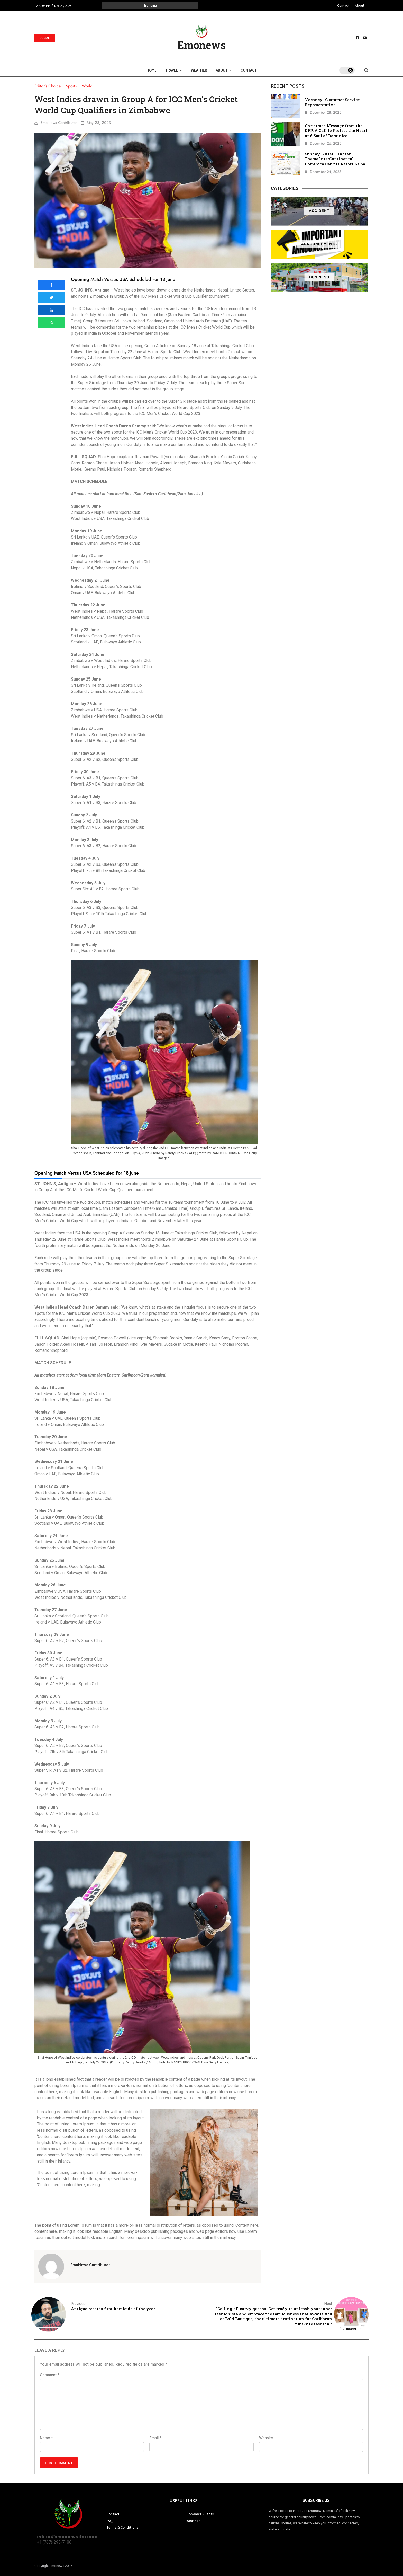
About (359, 5)
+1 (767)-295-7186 (54, 2542)
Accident (319, 211)
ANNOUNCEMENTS (319, 244)
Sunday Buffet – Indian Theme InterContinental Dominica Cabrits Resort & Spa (335, 158)
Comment (49, 2375)
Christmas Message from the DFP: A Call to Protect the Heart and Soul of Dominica (336, 130)
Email (155, 2438)
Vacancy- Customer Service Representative (332, 102)
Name (46, 2438)
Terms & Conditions (122, 2527)
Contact (343, 5)
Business (319, 277)
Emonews (201, 45)
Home (151, 70)
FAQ (109, 2520)
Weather (199, 70)
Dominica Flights (200, 2514)
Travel (173, 70)
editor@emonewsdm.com (67, 2537)
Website (266, 2438)
